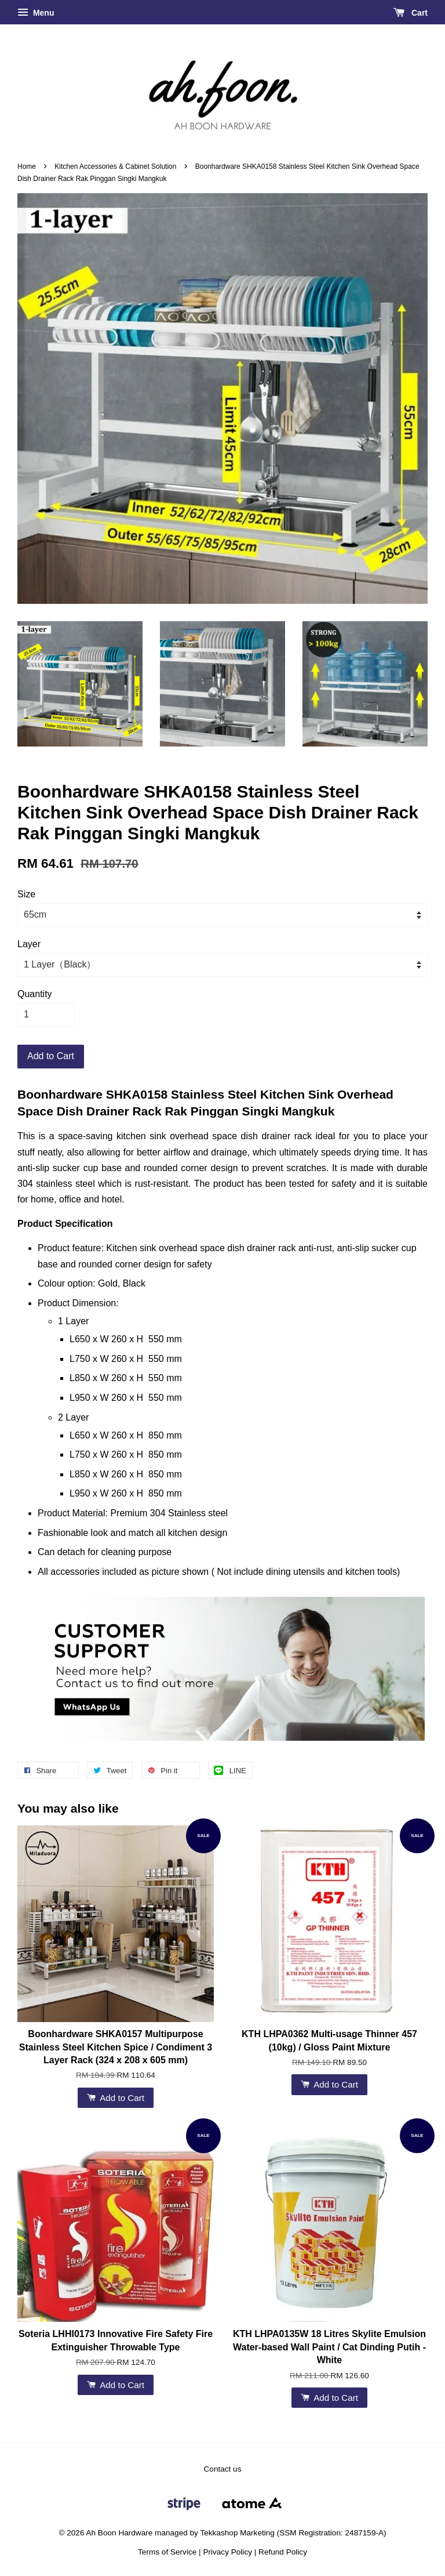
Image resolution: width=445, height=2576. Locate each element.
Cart (410, 12)
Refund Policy (282, 2552)
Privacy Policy (227, 2552)
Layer (29, 944)
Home (26, 166)
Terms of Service (167, 2552)
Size (26, 894)
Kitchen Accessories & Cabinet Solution (115, 166)
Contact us (223, 2469)
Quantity (34, 994)
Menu (35, 12)
